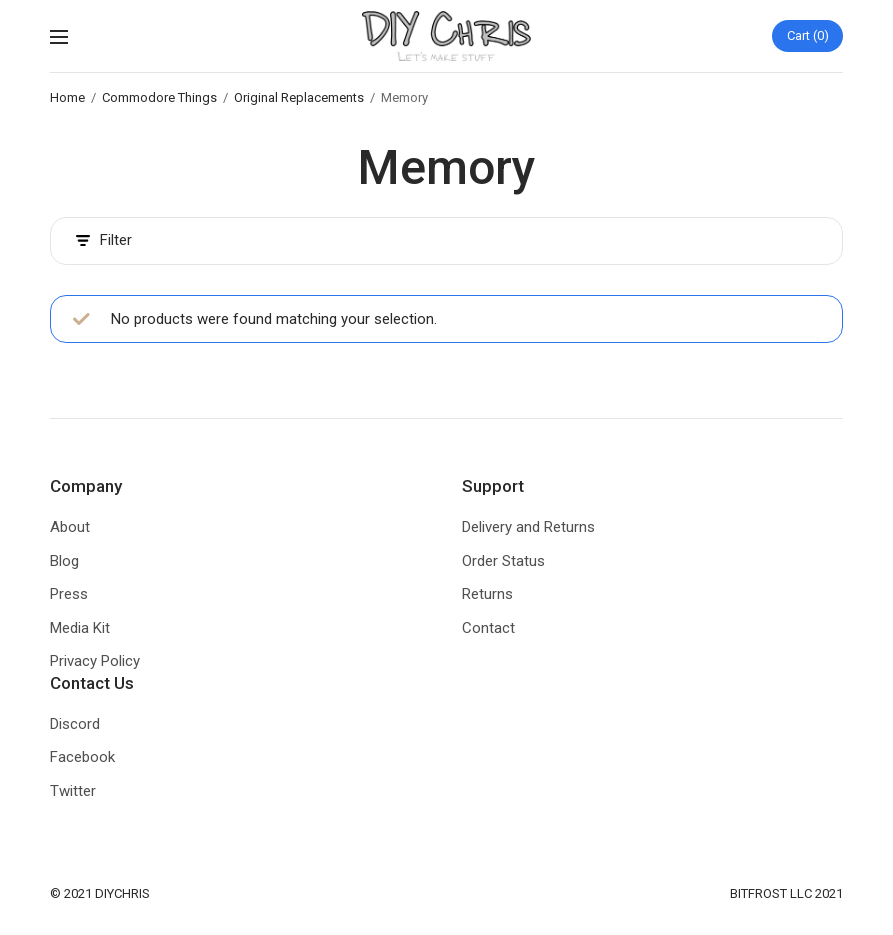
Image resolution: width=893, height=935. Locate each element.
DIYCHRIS (122, 893)
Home (67, 97)
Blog (64, 561)
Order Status (503, 561)
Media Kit (80, 628)
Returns (487, 594)
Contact (488, 628)
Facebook (82, 757)
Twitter (73, 791)
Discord (75, 724)
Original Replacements (299, 97)
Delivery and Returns (528, 527)
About (70, 527)
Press (69, 594)
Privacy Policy (95, 661)
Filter (104, 240)
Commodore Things (159, 97)
